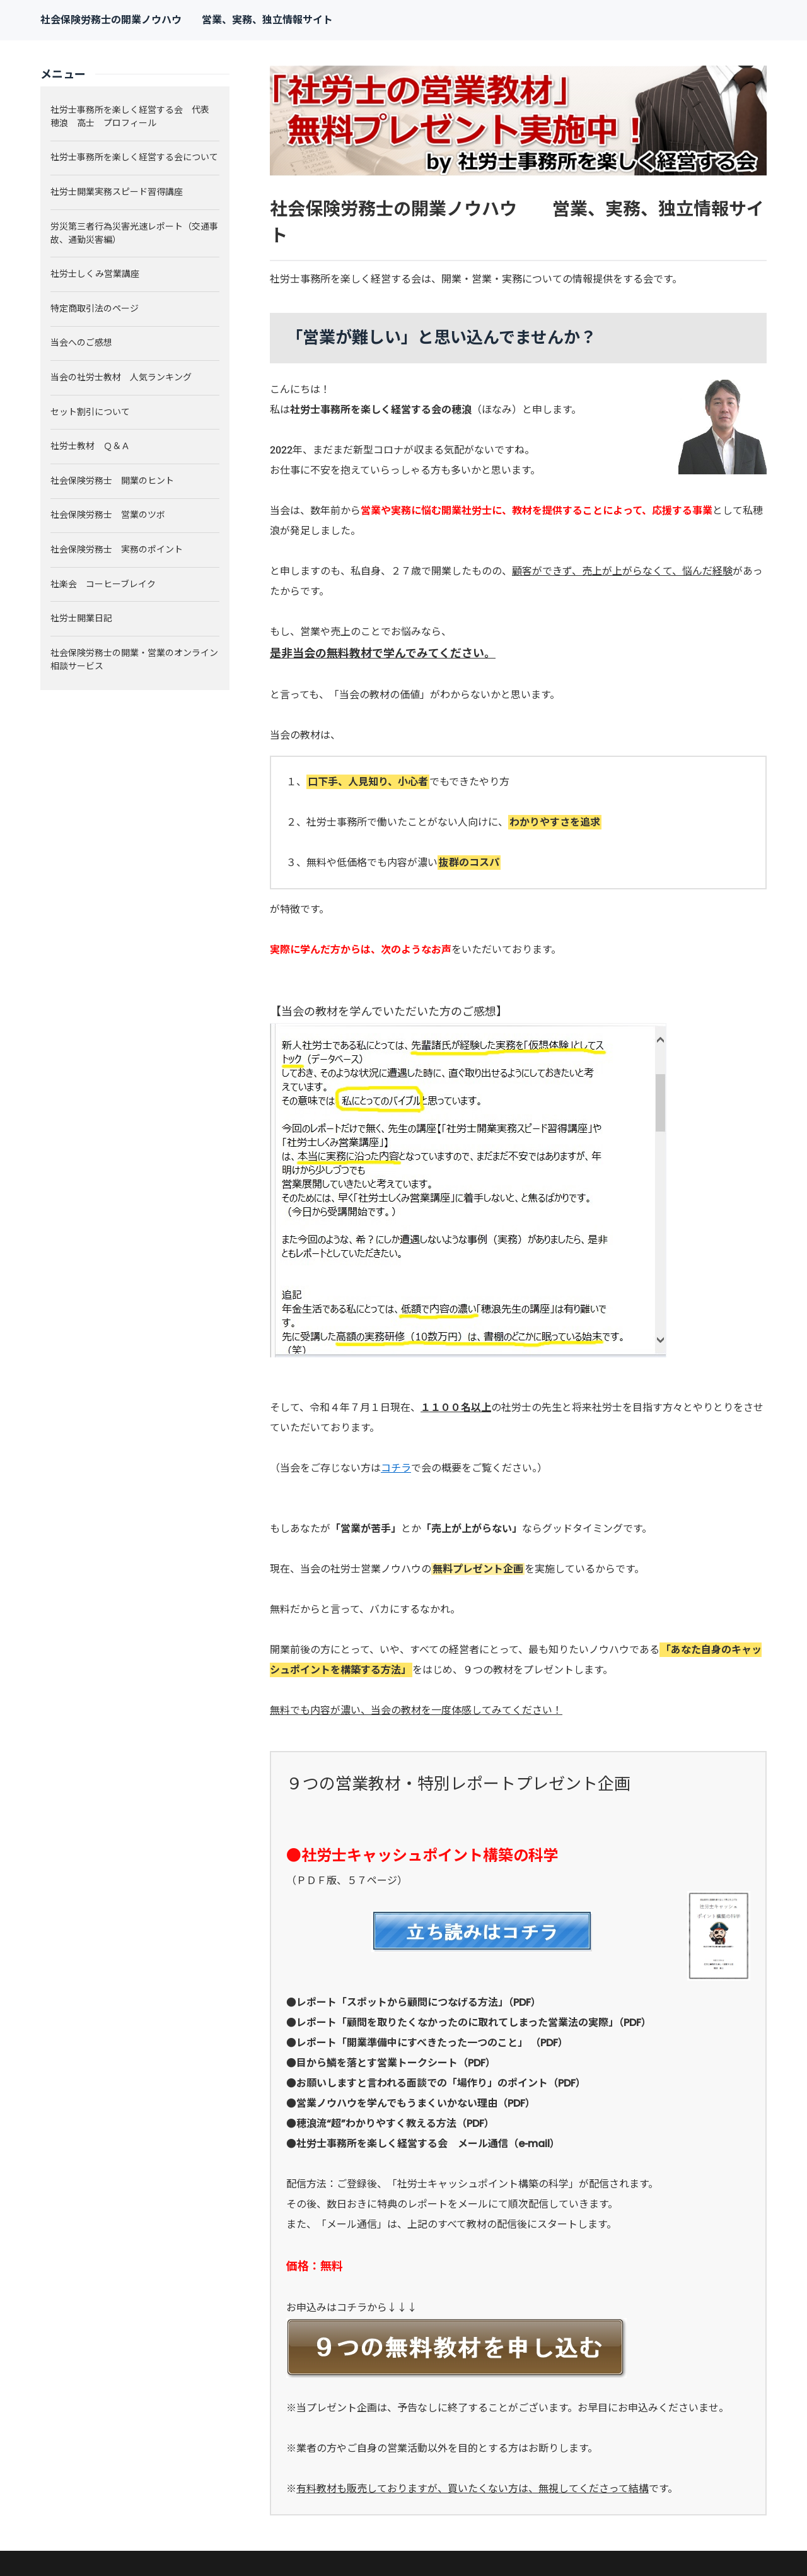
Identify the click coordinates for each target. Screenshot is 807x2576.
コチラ (396, 1468)
